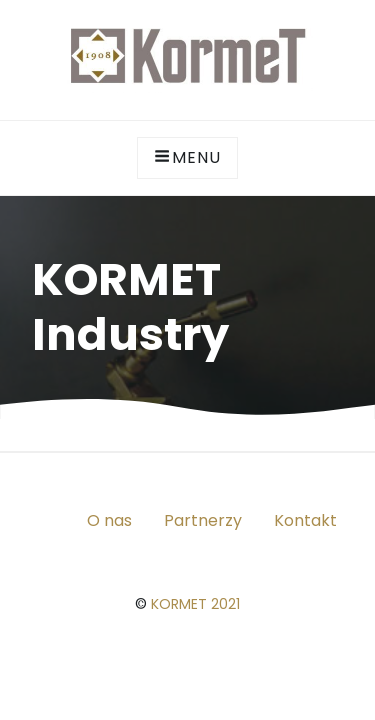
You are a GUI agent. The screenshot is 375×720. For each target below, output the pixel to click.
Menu (187, 157)
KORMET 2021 (195, 604)
